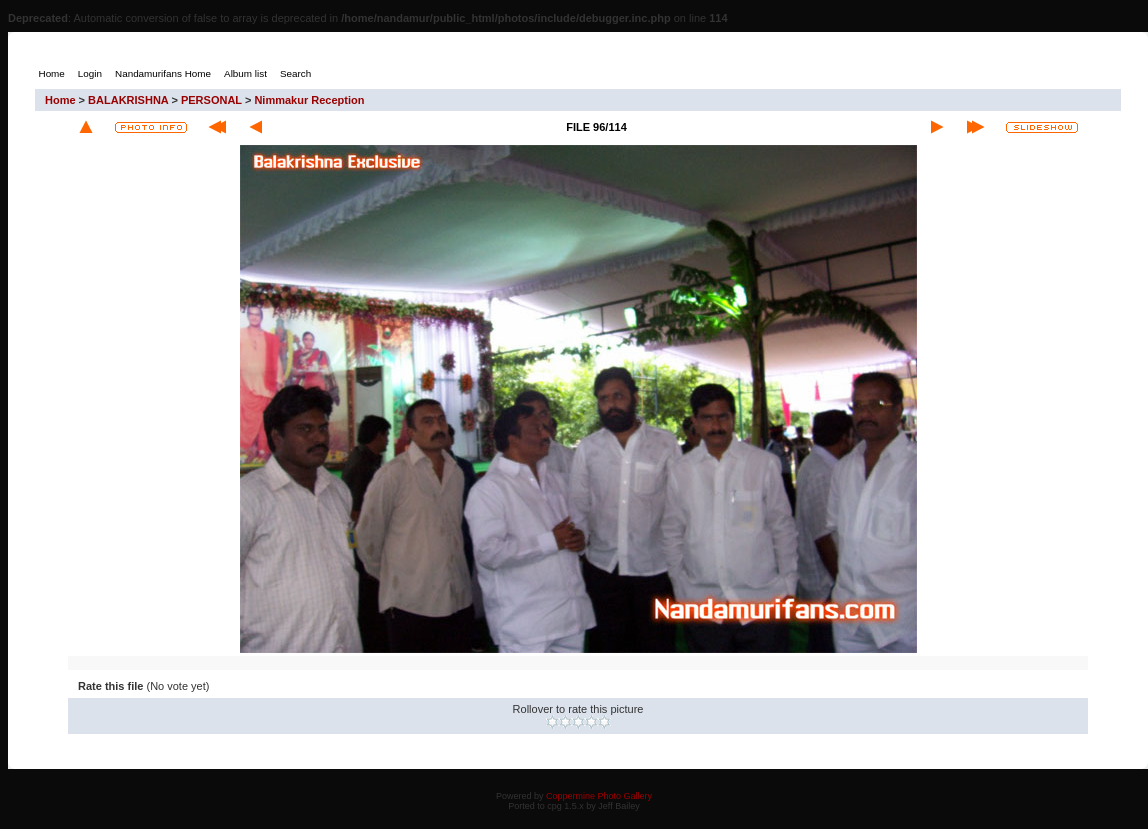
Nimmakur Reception (309, 100)
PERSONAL (211, 100)
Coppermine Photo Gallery (599, 796)
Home (60, 100)
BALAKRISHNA (128, 100)
